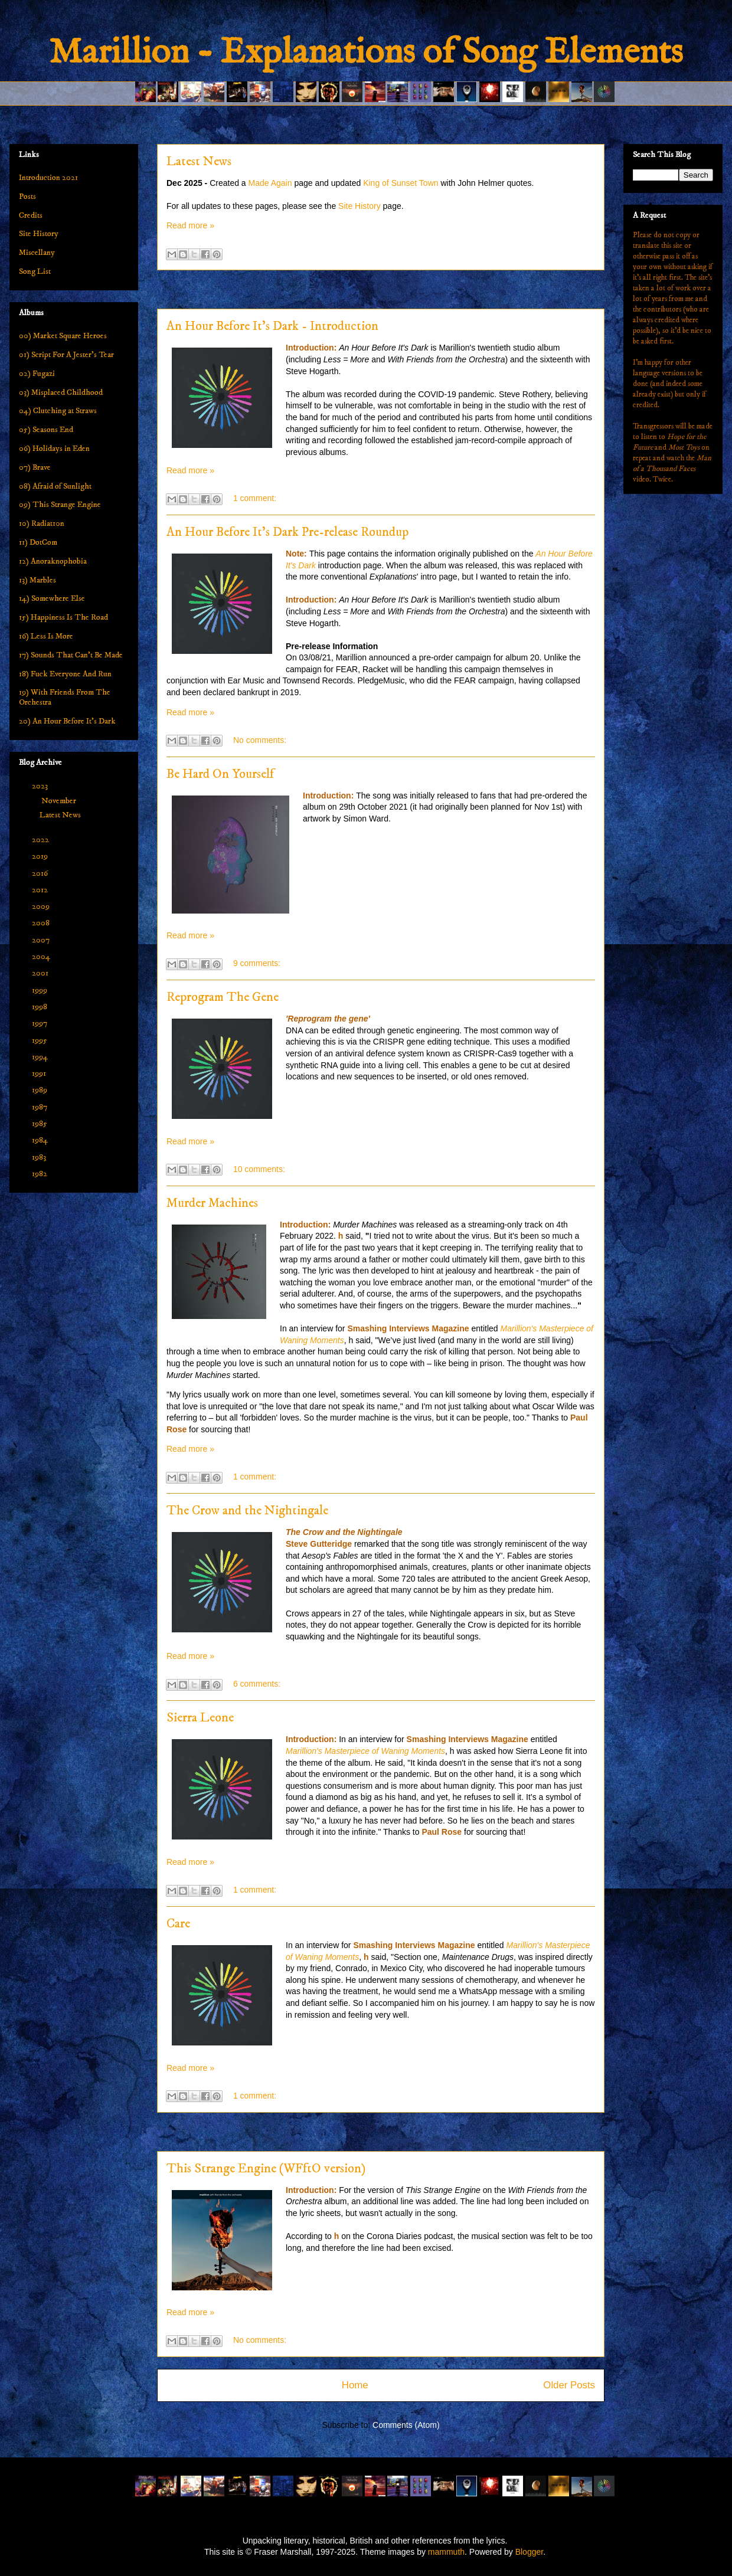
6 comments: (256, 1683)
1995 (40, 1040)
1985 (40, 1123)
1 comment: (254, 498)
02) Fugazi (37, 373)
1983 (40, 1157)
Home (355, 2385)
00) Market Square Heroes (63, 335)
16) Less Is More (46, 636)
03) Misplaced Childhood (61, 392)
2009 (41, 906)
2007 (41, 940)
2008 (41, 923)
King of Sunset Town (400, 183)
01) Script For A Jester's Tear (66, 354)
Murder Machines (212, 1203)
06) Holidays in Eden (54, 448)
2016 (41, 873)
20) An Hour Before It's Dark (67, 721)
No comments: (259, 740)
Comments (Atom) (406, 2425)
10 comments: (259, 1169)
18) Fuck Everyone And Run (65, 674)
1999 (40, 990)
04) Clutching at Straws (58, 410)
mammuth (446, 2552)
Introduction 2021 (48, 177)
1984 (41, 1140)
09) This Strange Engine (60, 504)
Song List (35, 271)
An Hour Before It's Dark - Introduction (272, 326)
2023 (41, 786)
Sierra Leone (200, 1718)
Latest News (198, 161)
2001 (41, 973)
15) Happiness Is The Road (63, 617)
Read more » (190, 225)
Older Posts (569, 2385)
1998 (40, 1006)
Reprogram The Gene (222, 997)
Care (178, 1924)
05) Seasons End (46, 429)
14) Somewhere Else (52, 598)
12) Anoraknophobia (53, 561)
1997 (40, 1023)
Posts (27, 196)
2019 (41, 856)
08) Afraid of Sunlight (55, 486)
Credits (31, 215)
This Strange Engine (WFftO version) (266, 2168)
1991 (40, 1073)
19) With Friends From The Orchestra (64, 697)
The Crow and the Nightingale (247, 1510)
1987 (40, 1107)
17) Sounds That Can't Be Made (71, 655)
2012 (41, 890)
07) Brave (35, 467)
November (59, 801)
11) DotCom (38, 542)
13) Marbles (37, 580)
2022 (41, 839)
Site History (359, 206)
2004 (42, 956)
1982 (40, 1173)
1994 (41, 1057)
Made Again (270, 183)
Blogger (529, 2552)
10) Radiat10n (41, 523)
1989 (40, 1090)
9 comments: (256, 963)
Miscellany (37, 252)
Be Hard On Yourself (220, 774)
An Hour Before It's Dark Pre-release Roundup (287, 532)
